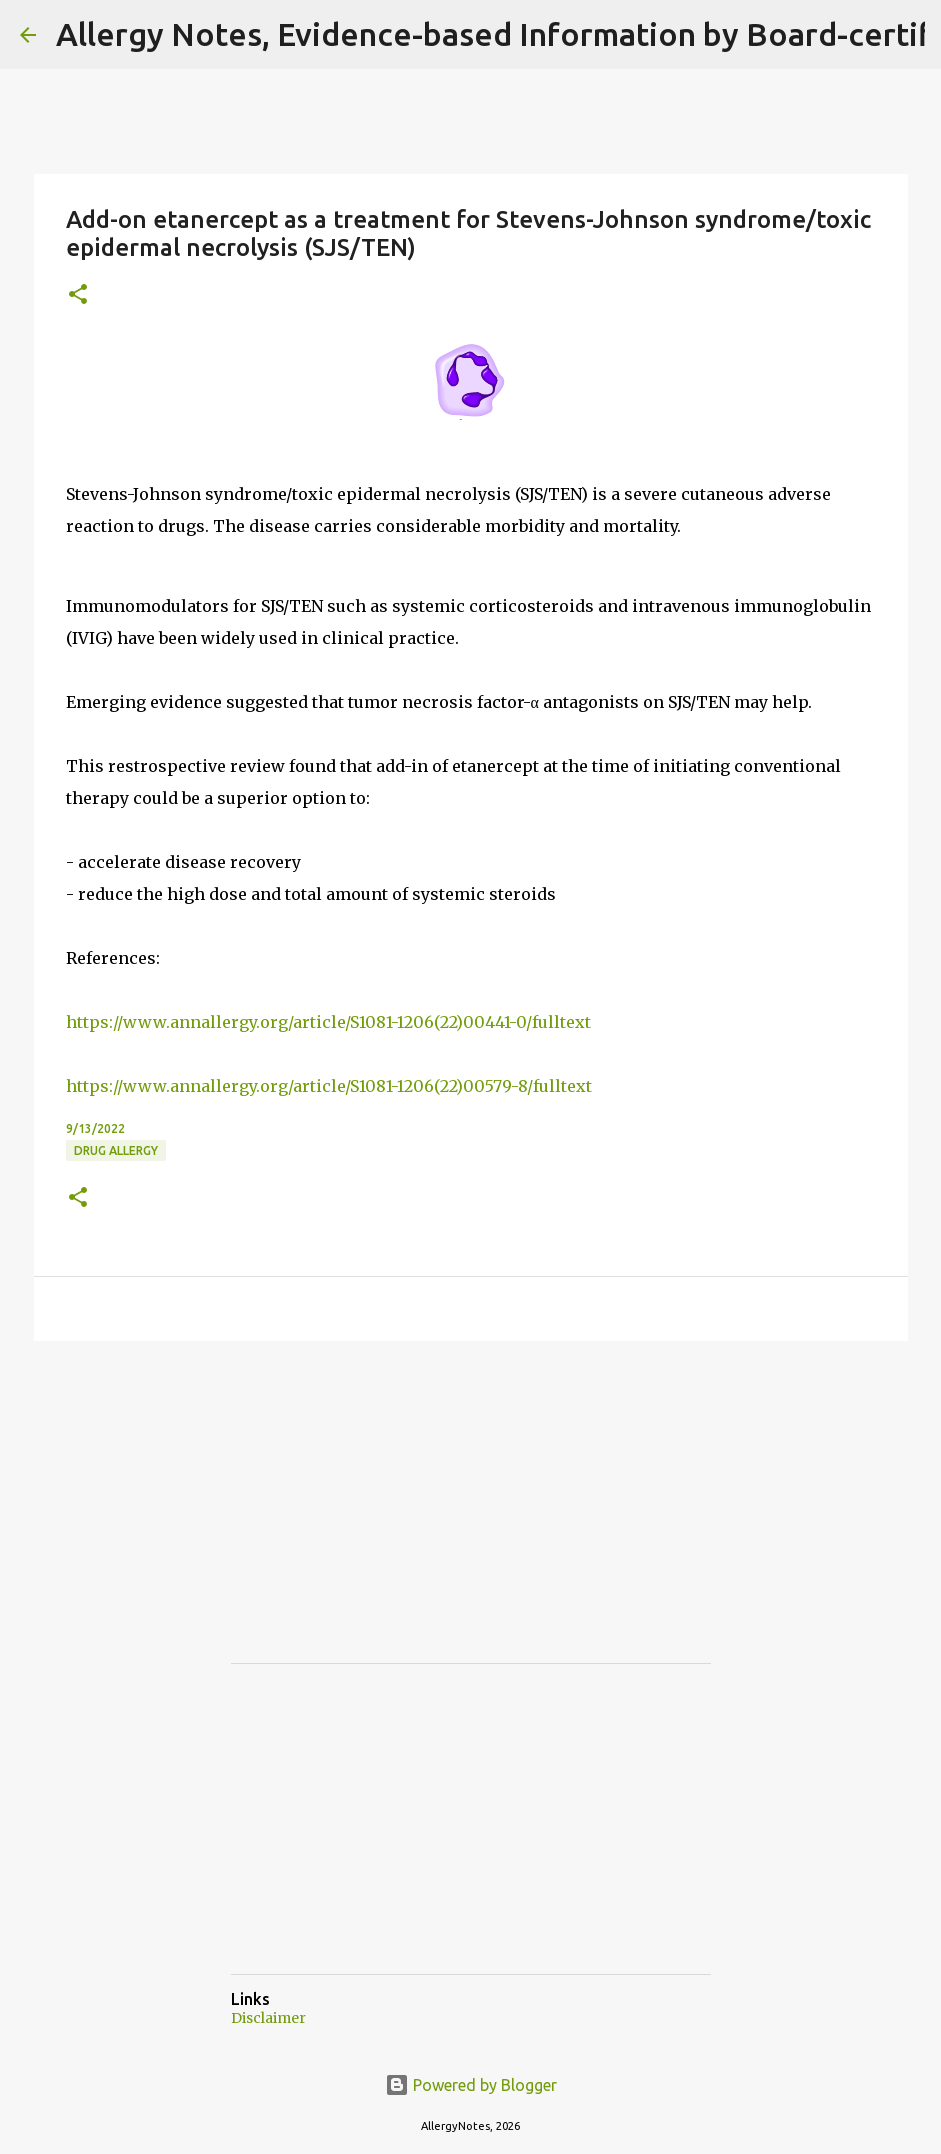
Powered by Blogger (471, 2085)
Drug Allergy (116, 1150)
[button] (78, 295)
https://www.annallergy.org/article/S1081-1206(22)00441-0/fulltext (328, 1022)
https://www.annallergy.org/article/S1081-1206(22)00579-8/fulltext (329, 1086)
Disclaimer (268, 2018)
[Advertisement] (381, 1520)
